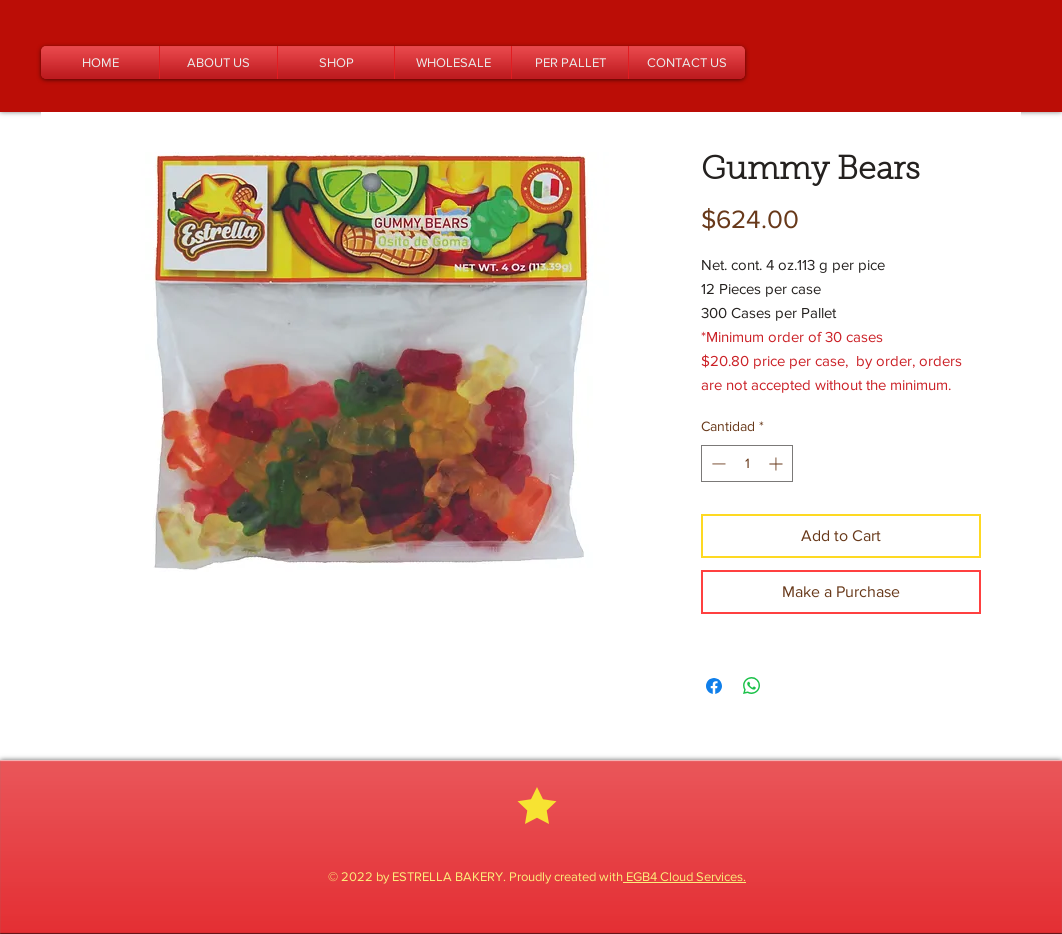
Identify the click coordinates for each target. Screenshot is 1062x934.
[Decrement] (716, 463)
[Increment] (777, 463)
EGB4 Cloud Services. (684, 876)
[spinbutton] (747, 463)
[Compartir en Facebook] (714, 686)
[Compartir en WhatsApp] (752, 686)
